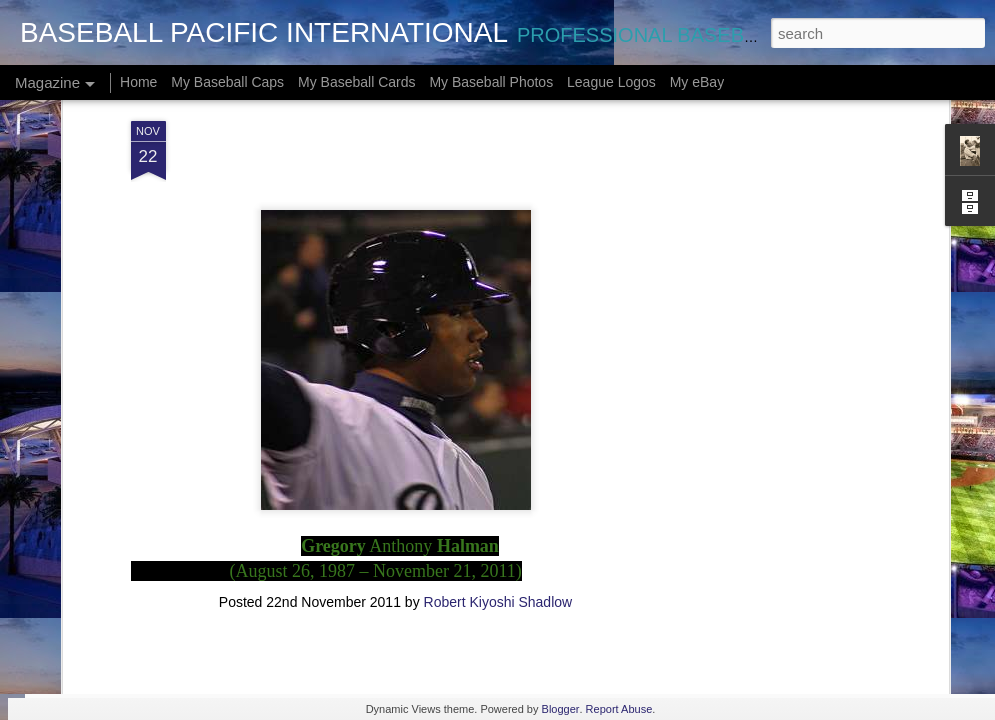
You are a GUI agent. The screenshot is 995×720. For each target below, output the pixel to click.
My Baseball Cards (357, 82)
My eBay (697, 82)
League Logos (611, 82)
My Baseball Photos (491, 82)
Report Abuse (619, 709)
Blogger (561, 709)
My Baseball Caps (227, 82)
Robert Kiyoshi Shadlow (498, 451)
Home (138, 82)
